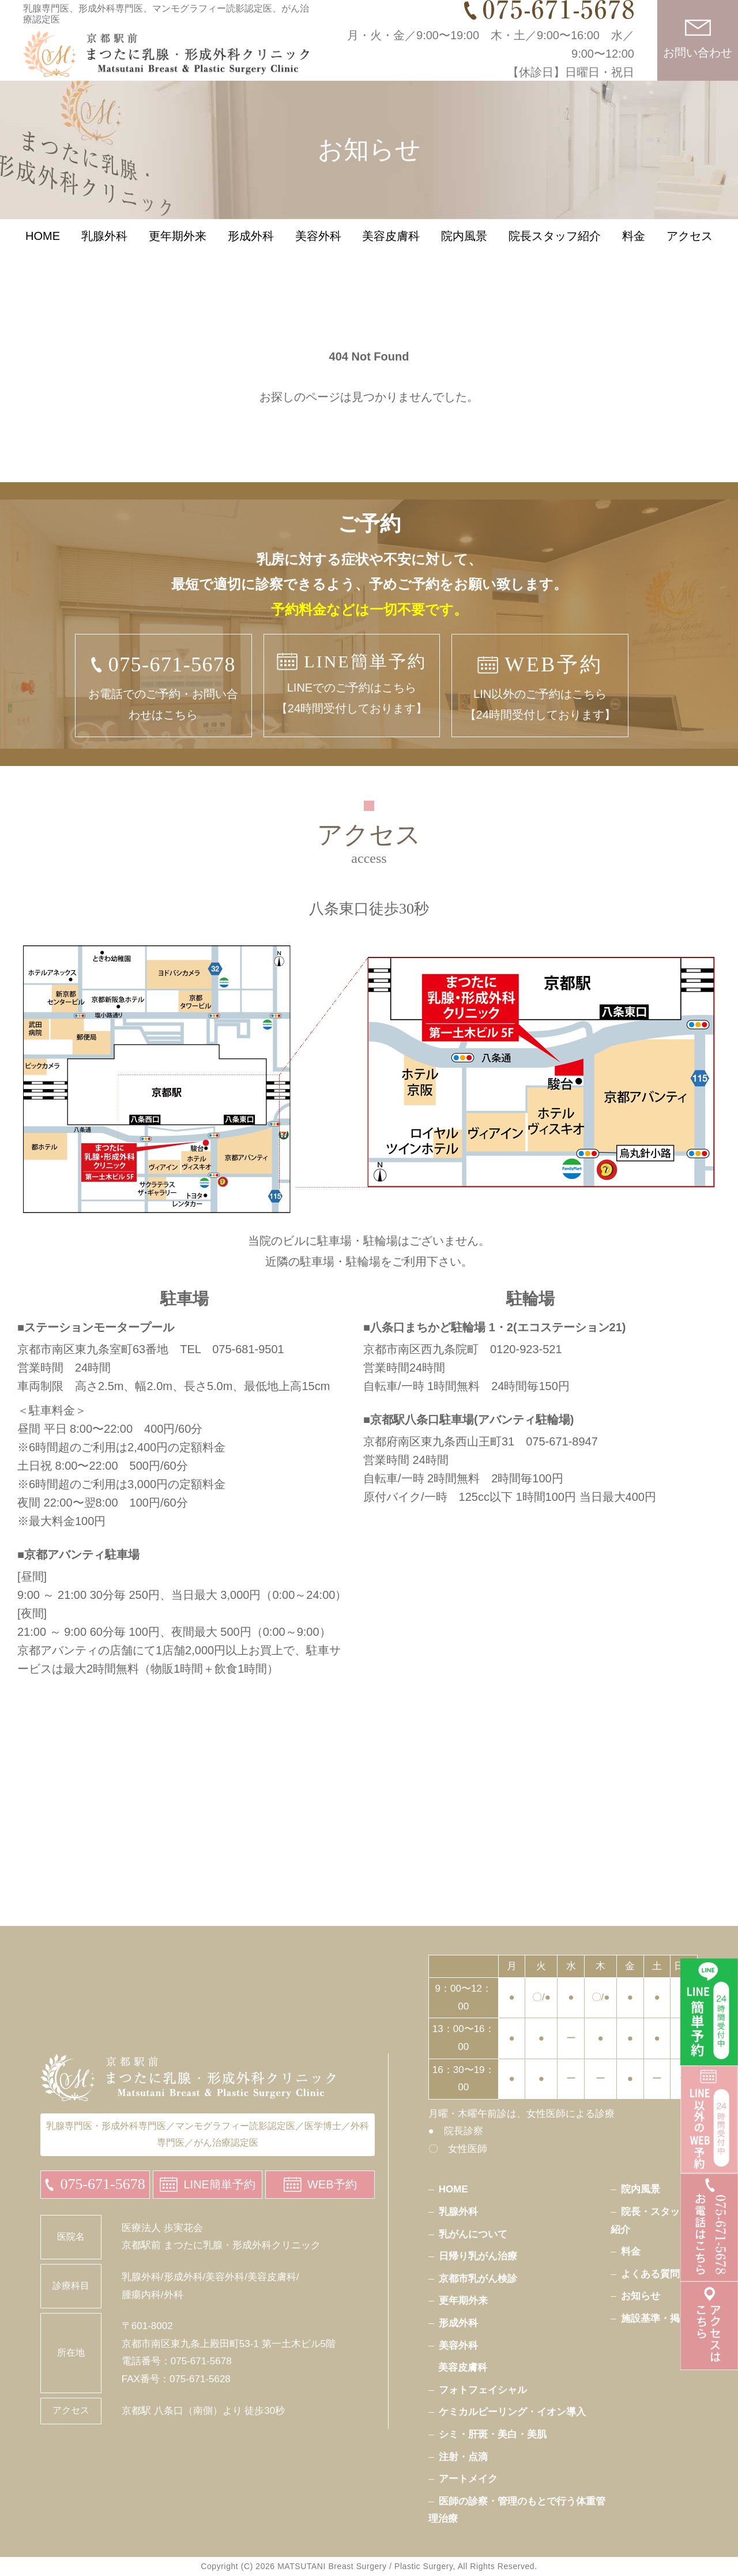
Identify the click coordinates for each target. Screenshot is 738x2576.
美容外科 (318, 257)
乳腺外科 (104, 257)
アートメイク (468, 2478)
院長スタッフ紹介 (555, 257)
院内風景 (464, 257)
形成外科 (251, 257)
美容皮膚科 (391, 257)
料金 (633, 257)
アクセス (690, 257)
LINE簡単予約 (219, 2184)
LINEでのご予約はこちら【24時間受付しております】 (352, 680)
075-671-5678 (102, 2184)
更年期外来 (177, 257)
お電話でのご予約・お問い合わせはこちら (163, 683)
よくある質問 (650, 2274)
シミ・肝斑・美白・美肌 (493, 2434)
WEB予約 (332, 2184)
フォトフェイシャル (483, 2390)
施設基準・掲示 (655, 2318)
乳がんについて (473, 2234)
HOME (42, 257)
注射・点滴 (463, 2456)
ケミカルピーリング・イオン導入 (512, 2411)
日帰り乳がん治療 (478, 2256)
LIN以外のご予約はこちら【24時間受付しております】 (540, 683)
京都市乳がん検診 (478, 2278)
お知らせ (640, 2295)
